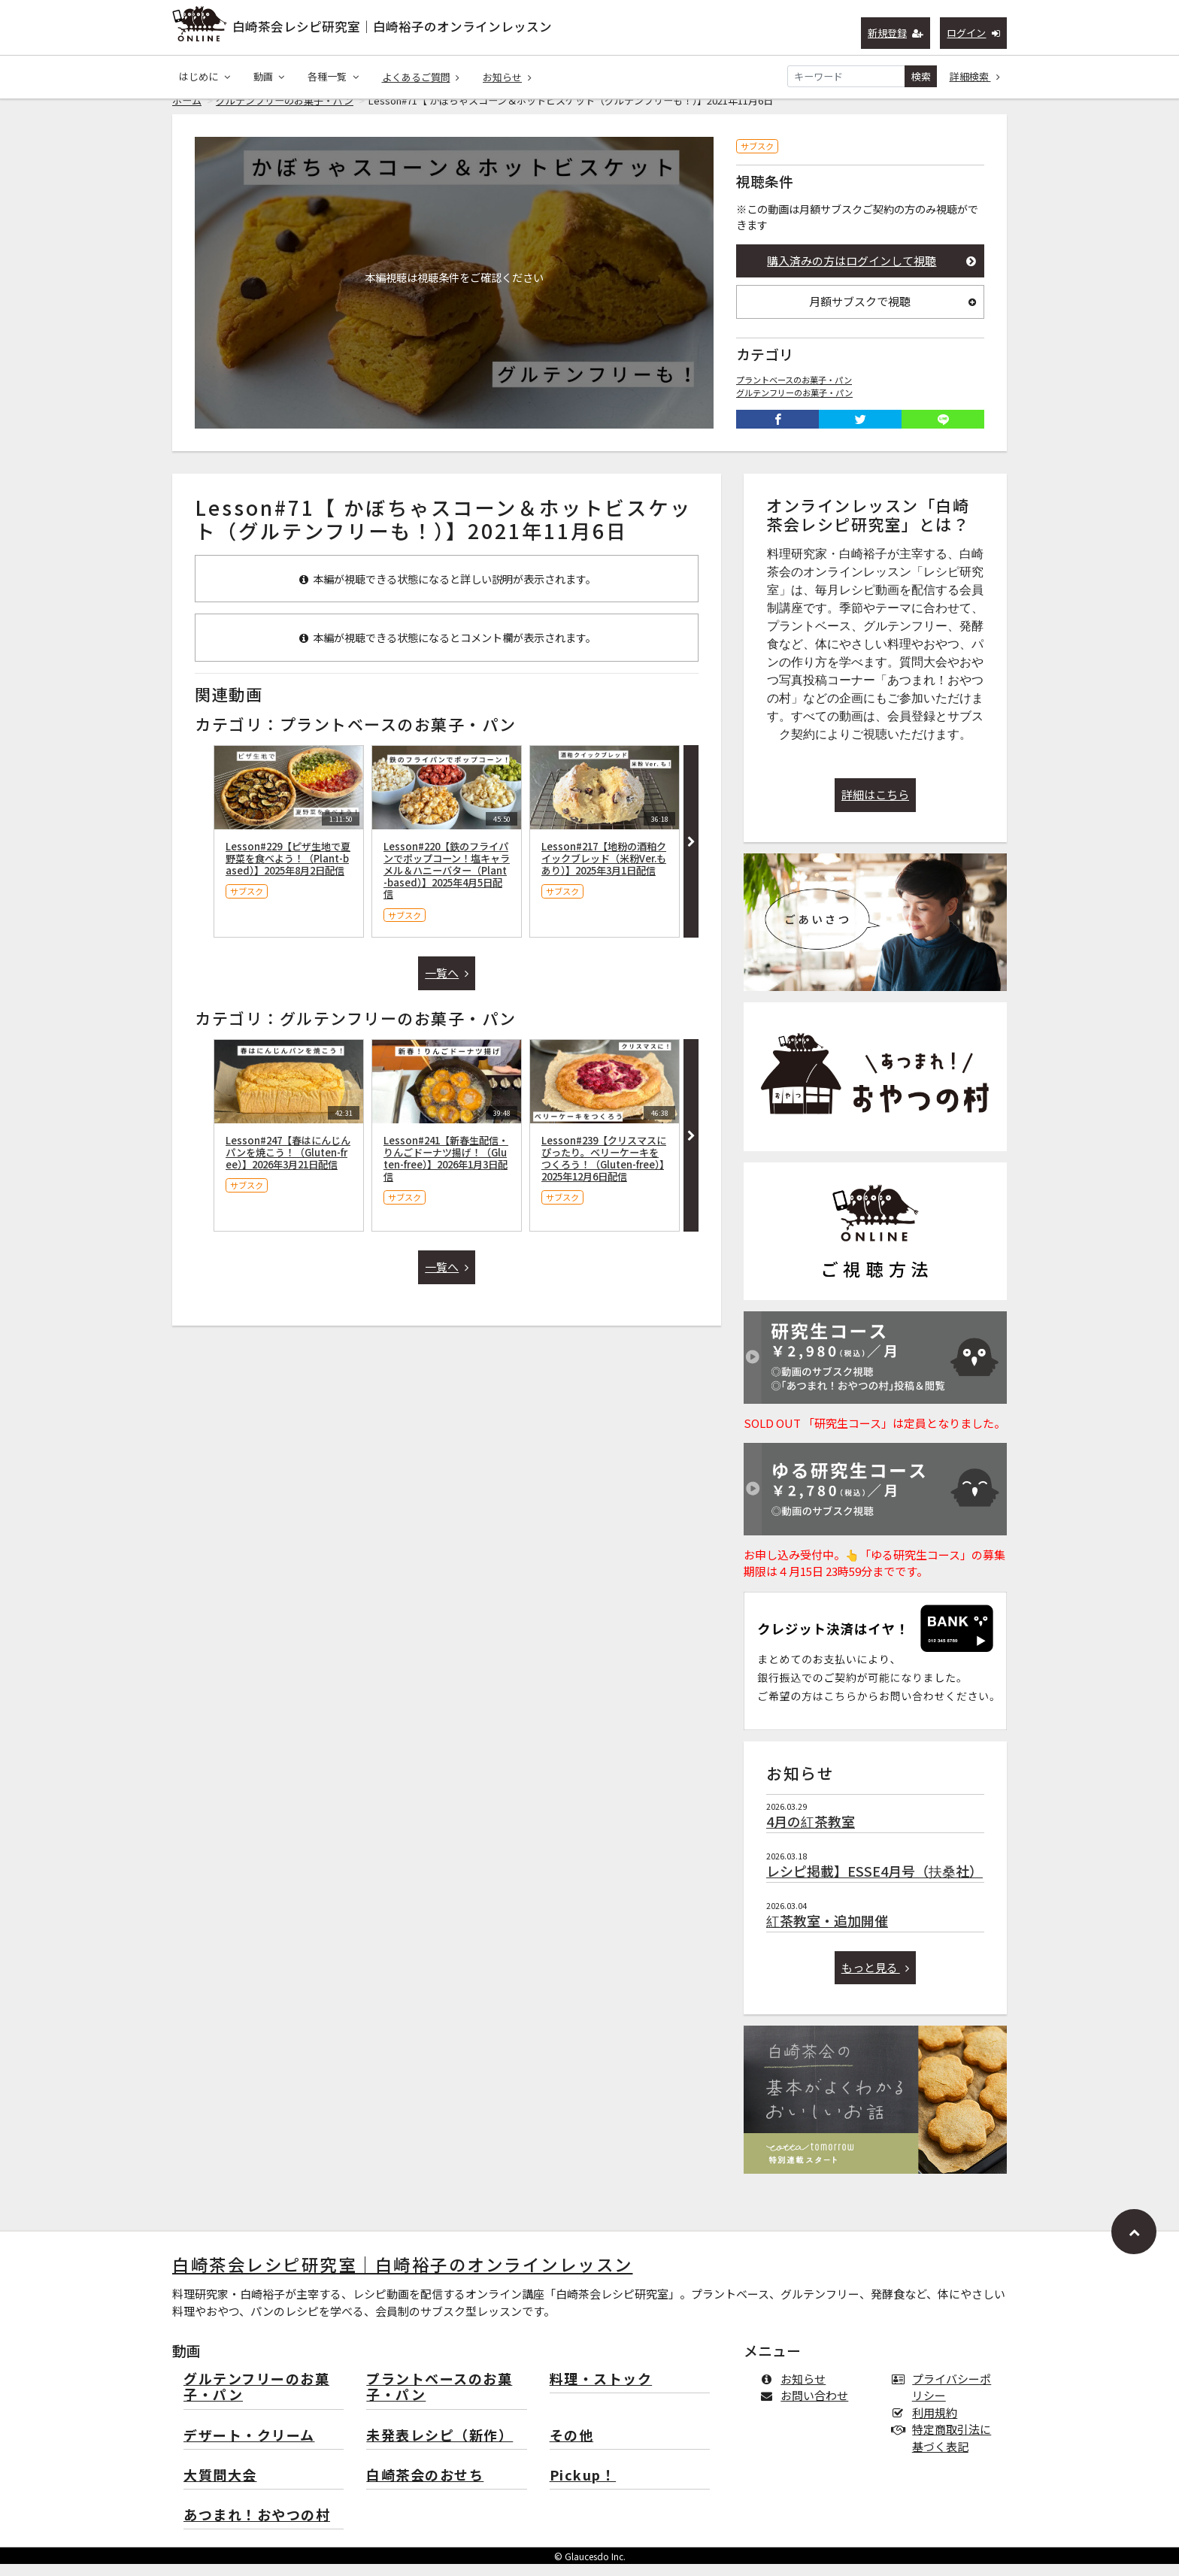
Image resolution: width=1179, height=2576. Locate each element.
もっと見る (875, 1979)
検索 (921, 76)
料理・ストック (601, 2391)
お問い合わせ (807, 2407)
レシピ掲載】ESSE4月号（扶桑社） (874, 1883)
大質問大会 (220, 2487)
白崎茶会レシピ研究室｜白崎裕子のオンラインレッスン (392, 26)
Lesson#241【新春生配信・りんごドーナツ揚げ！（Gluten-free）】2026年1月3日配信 (445, 1170)
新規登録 (896, 33)
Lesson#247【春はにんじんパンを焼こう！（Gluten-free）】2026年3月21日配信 (288, 1164)
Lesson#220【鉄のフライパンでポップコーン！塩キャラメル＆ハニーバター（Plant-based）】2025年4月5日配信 (446, 882)
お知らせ (507, 77)
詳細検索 (975, 76)
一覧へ (446, 985)
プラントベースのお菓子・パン (794, 392)
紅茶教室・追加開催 (827, 1932)
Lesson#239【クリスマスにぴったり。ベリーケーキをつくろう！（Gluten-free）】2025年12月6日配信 (603, 1170)
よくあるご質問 (421, 77)
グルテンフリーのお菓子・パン (284, 112)
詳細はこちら (875, 806)
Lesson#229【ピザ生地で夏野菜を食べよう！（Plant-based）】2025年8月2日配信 (288, 870)
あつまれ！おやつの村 (256, 2527)
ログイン (973, 33)
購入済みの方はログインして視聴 (871, 272)
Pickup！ (583, 2487)
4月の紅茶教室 (810, 1833)
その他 (572, 2447)
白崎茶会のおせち (424, 2487)
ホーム (187, 112)
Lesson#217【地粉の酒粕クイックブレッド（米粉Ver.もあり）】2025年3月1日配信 (603, 870)
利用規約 (927, 2424)
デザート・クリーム (249, 2447)
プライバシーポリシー (944, 2399)
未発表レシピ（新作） (439, 2447)
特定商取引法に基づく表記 (944, 2449)
